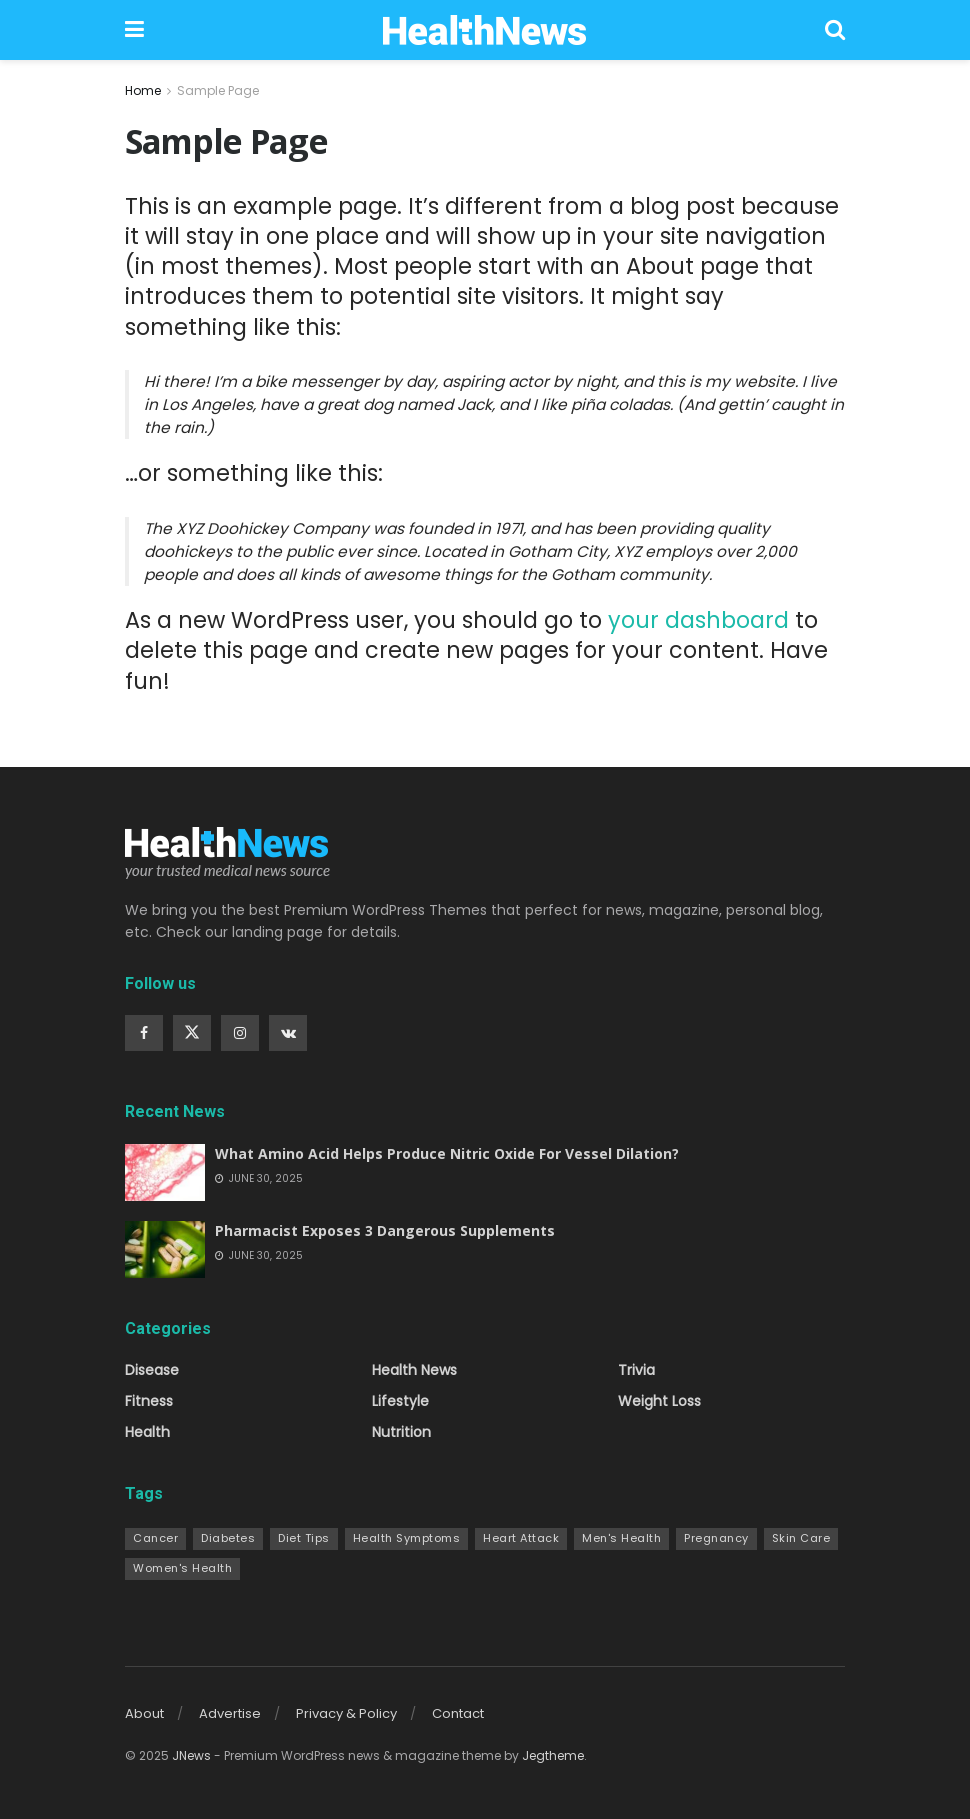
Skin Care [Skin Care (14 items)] (801, 1538)
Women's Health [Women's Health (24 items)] (182, 1568)
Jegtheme (553, 1755)
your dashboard (698, 620)
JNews (191, 1755)
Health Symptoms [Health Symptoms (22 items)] (407, 1538)
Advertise (230, 1713)
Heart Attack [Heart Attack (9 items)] (521, 1538)
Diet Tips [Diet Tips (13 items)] (304, 1538)
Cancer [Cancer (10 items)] (155, 1538)
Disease (152, 1370)
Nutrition (401, 1432)
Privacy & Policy (346, 1713)
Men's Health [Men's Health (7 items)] (621, 1538)
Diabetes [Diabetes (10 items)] (228, 1538)
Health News (414, 1370)
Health (147, 1432)
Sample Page (218, 90)
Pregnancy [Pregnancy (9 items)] (716, 1538)
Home (143, 90)
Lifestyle (400, 1401)
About (144, 1713)
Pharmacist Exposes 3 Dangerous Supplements (385, 1230)
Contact (458, 1713)
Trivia (636, 1370)
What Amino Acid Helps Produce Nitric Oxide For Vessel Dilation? (447, 1153)
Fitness (149, 1401)
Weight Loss (659, 1401)
